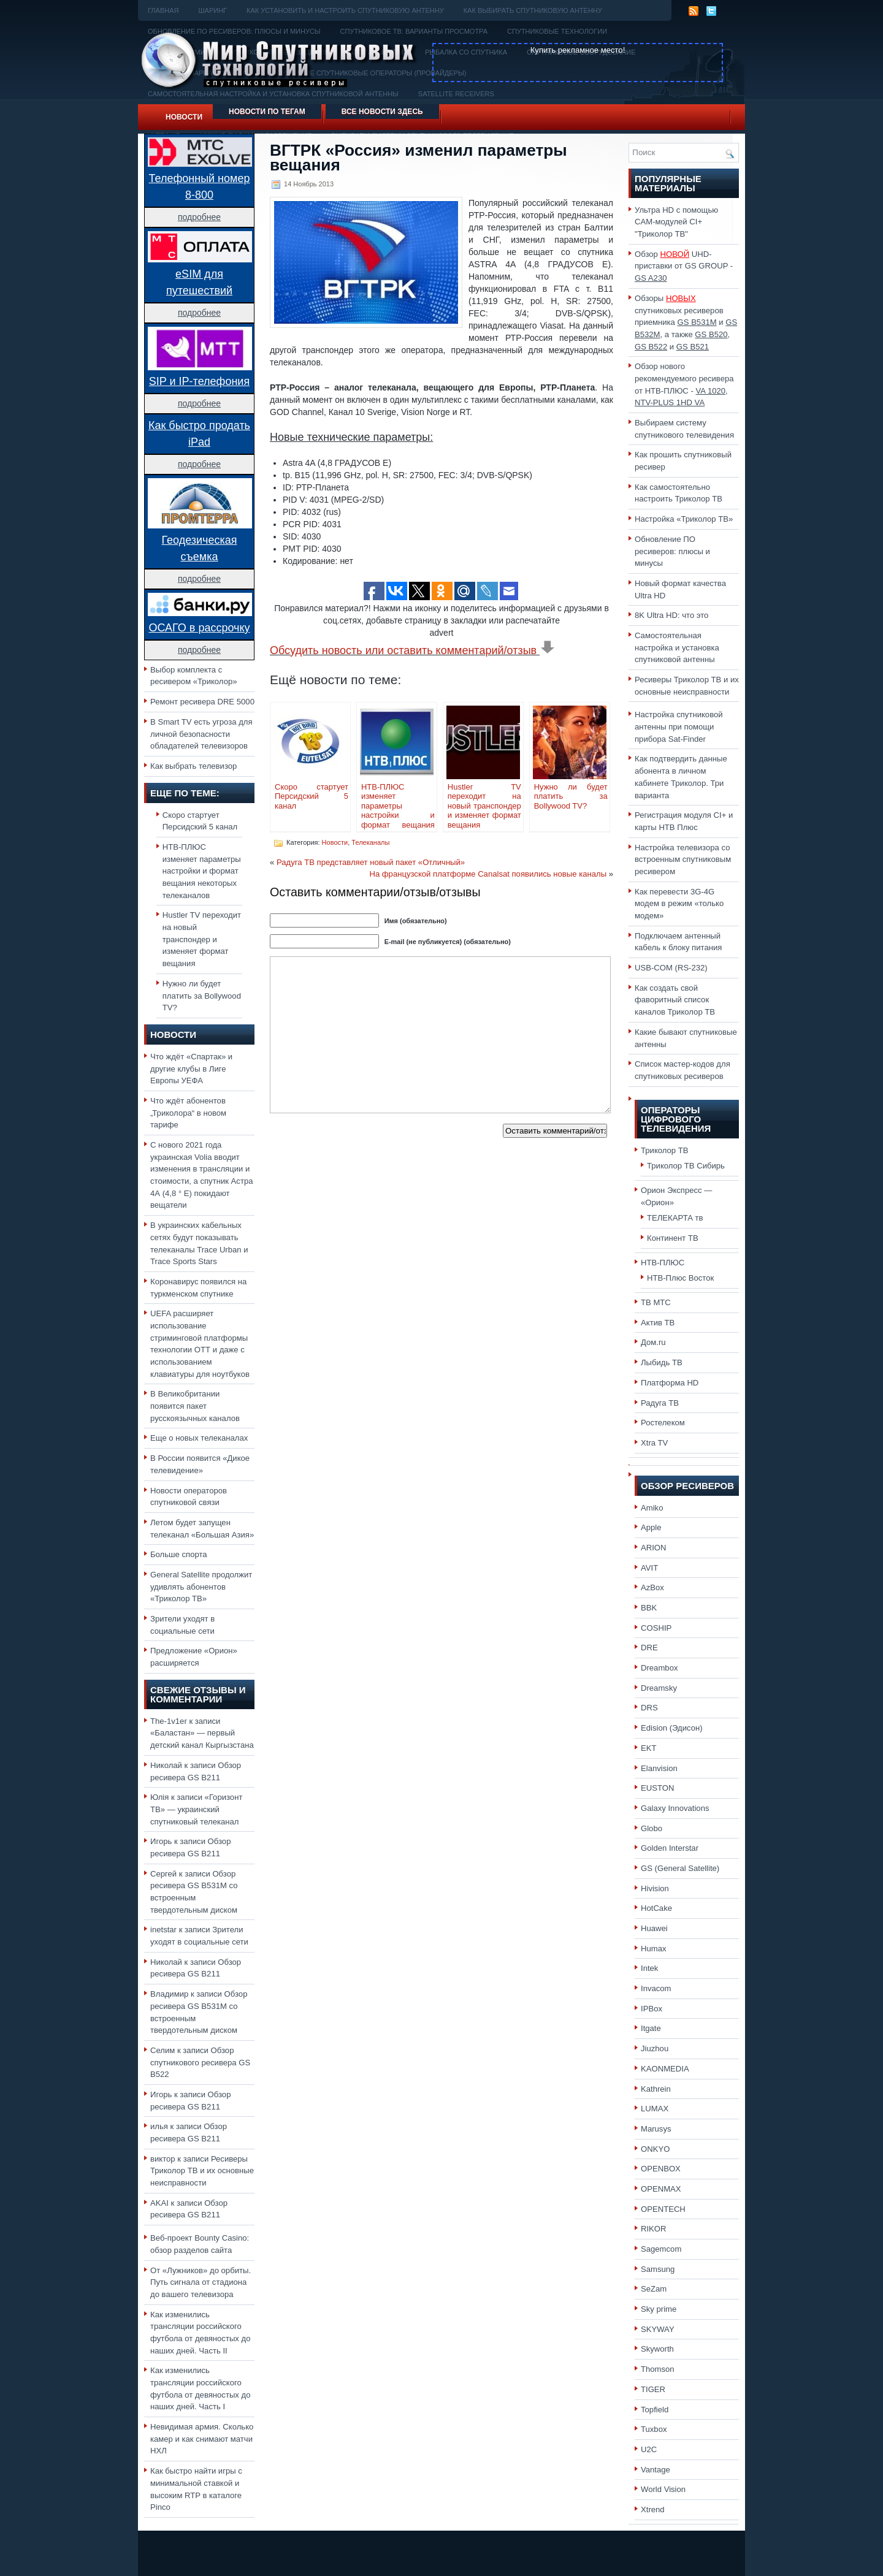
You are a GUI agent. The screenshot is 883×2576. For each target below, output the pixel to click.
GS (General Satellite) (680, 1868)
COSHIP (656, 1628)
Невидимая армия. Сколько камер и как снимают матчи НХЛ (201, 2438)
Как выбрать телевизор (193, 766)
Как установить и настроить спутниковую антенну (345, 10)
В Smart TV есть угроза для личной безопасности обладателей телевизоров (201, 733)
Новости (184, 117)
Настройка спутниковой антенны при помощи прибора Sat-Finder (679, 726)
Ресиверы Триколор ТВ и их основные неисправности (202, 2170)
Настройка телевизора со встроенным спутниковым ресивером (683, 859)
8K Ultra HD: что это (671, 615)
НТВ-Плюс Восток (680, 1277)
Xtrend (653, 2509)
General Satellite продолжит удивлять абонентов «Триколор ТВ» (201, 1586)
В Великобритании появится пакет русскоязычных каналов (195, 1405)
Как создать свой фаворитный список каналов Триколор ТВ (675, 999)
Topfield (654, 2409)
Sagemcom (661, 2249)
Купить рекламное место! (577, 50)
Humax (654, 1948)
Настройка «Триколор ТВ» (684, 519)
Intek (649, 1968)
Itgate (651, 2028)
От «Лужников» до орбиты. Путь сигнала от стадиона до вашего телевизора (200, 2282)
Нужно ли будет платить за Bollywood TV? (201, 995)
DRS (649, 1707)
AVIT (649, 1567)
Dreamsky (659, 1688)
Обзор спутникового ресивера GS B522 (200, 2062)
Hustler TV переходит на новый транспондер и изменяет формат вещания (201, 939)
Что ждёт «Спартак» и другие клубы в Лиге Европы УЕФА (191, 1068)
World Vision (663, 2489)
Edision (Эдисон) (672, 1727)
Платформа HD (669, 1382)
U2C (649, 2449)
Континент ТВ (672, 1238)
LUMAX (654, 2108)
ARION (654, 1547)
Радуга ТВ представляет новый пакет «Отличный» (371, 862)
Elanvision (659, 1768)
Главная (163, 10)
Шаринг (212, 10)
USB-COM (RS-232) (671, 967)
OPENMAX (661, 2188)
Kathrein (656, 2089)
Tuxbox (654, 2429)
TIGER (653, 2389)
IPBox (651, 2008)
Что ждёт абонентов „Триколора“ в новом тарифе (188, 1112)
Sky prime (658, 2309)
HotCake (656, 1908)
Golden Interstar (669, 1848)
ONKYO (655, 2149)
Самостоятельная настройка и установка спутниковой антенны (677, 647)
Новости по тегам (267, 111)
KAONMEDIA (665, 2068)
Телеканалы (370, 842)
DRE (649, 1647)
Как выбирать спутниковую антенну (533, 10)
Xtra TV (654, 1442)
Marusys (656, 2128)
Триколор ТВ (665, 1150)
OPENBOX (661, 2168)
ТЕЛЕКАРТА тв (675, 1217)
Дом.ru (653, 1342)
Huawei (654, 1928)
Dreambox (659, 1667)
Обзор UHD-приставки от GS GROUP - (684, 266)
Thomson (658, 2369)
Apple (651, 1527)
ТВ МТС (656, 1302)
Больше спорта (178, 1554)
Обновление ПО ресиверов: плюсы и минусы (672, 551)
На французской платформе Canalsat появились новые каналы (487, 873)
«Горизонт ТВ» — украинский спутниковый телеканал (196, 1809)
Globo (651, 1828)
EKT (649, 1748)
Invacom (656, 1988)
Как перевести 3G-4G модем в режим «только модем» (679, 903)
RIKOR (654, 2228)
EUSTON (657, 1788)
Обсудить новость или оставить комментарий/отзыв (412, 650)
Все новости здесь (382, 111)
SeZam (654, 2288)
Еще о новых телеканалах (199, 1437)
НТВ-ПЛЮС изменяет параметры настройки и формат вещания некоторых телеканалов (201, 871)
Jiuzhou (654, 2048)
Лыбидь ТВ (661, 1362)
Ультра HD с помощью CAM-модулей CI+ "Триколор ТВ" (676, 221)
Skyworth (657, 2348)
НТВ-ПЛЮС (662, 1262)
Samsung (658, 2269)
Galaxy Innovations (675, 1808)
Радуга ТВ (660, 1403)
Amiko (652, 1507)
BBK (649, 1607)
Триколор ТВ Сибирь (686, 1165)
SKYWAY (658, 2329)
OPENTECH (663, 2209)
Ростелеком (663, 1422)
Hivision (655, 1888)
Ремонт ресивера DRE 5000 (202, 701)
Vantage (655, 2469)
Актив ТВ (658, 1322)
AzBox (652, 1587)
